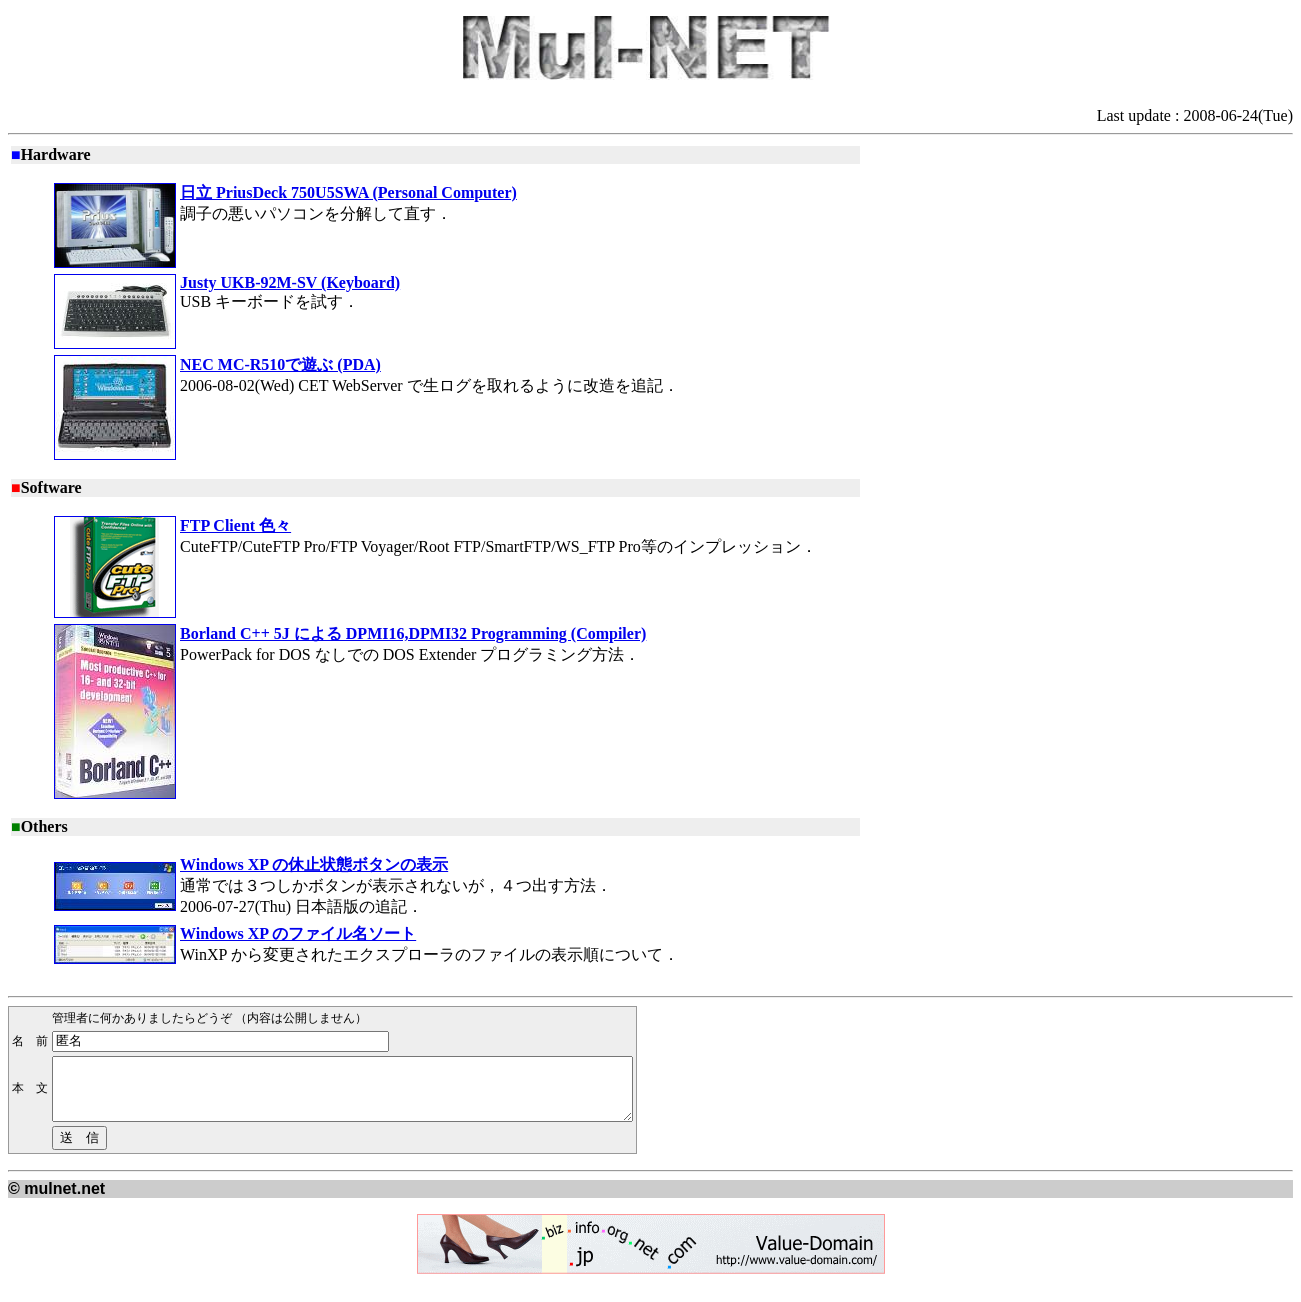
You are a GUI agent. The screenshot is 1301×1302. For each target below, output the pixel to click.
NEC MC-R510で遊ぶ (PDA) (280, 364)
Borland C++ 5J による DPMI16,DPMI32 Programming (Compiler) (413, 633)
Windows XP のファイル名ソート (298, 933)
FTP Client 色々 (235, 525)
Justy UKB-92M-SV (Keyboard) (290, 282)
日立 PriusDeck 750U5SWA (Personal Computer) (348, 192)
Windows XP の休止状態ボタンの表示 (314, 864)
